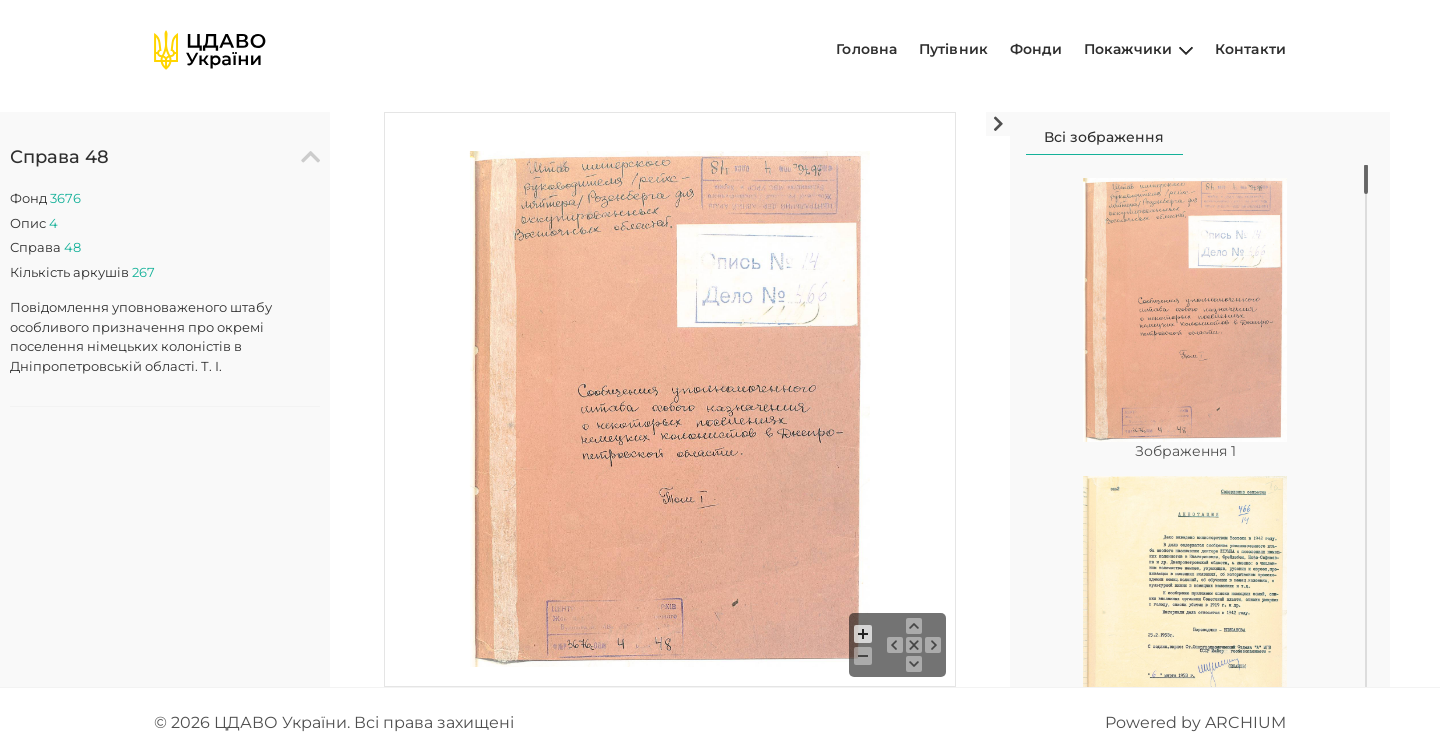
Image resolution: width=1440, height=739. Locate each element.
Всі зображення (1104, 137)
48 (72, 247)
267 (143, 272)
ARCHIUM (1245, 722)
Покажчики (1138, 49)
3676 (65, 198)
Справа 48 (59, 157)
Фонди (1036, 49)
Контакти (1250, 49)
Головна (866, 49)
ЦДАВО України (280, 722)
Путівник (953, 49)
